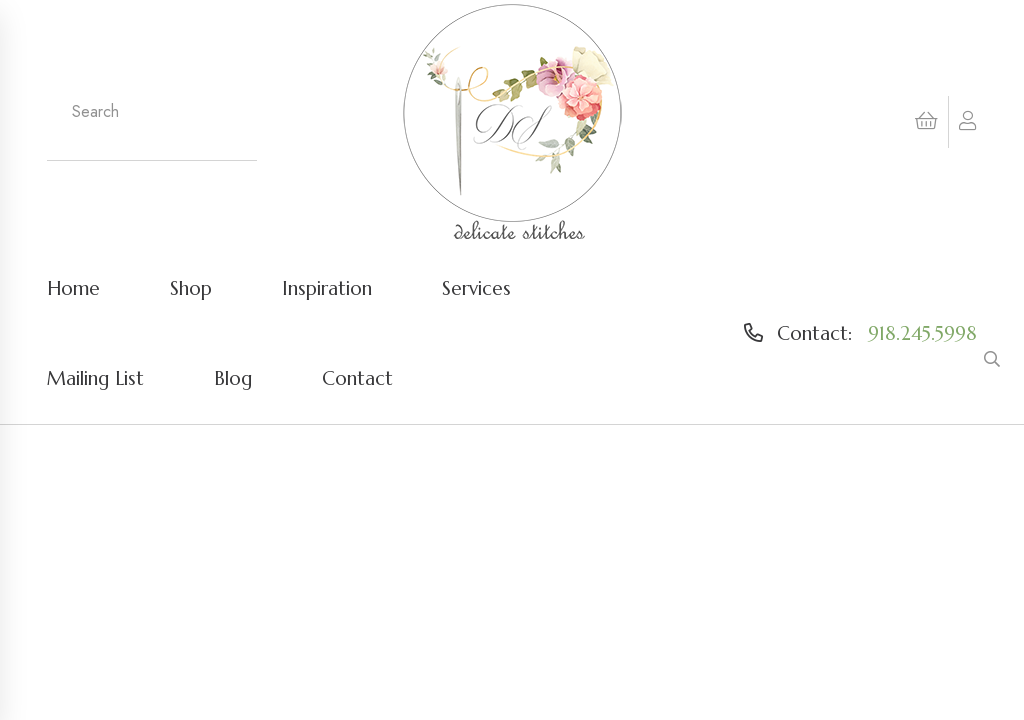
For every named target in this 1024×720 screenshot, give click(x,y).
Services (476, 288)
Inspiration (327, 288)
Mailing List (95, 378)
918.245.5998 (922, 333)
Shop (191, 288)
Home (73, 288)
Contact (357, 378)
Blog (233, 378)
